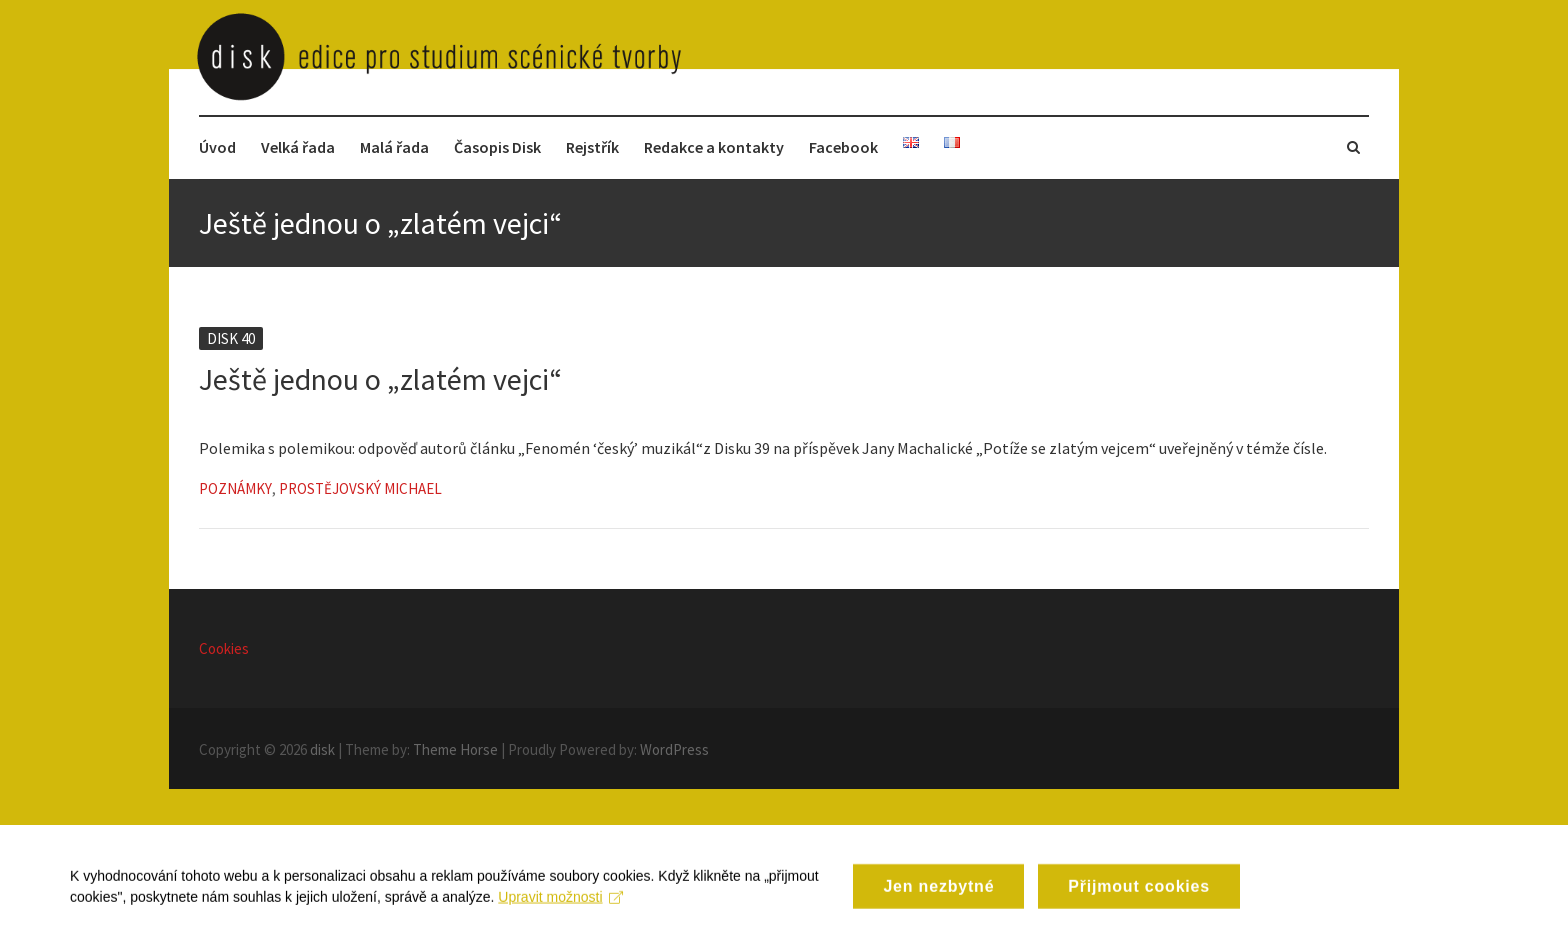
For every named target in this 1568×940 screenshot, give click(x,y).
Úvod (217, 147)
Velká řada (298, 147)
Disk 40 (231, 338)
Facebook (843, 147)
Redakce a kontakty (714, 147)
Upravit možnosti (560, 907)
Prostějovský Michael (360, 488)
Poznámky (235, 488)
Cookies (224, 648)
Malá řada (394, 147)
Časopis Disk (497, 147)
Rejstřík (592, 147)
